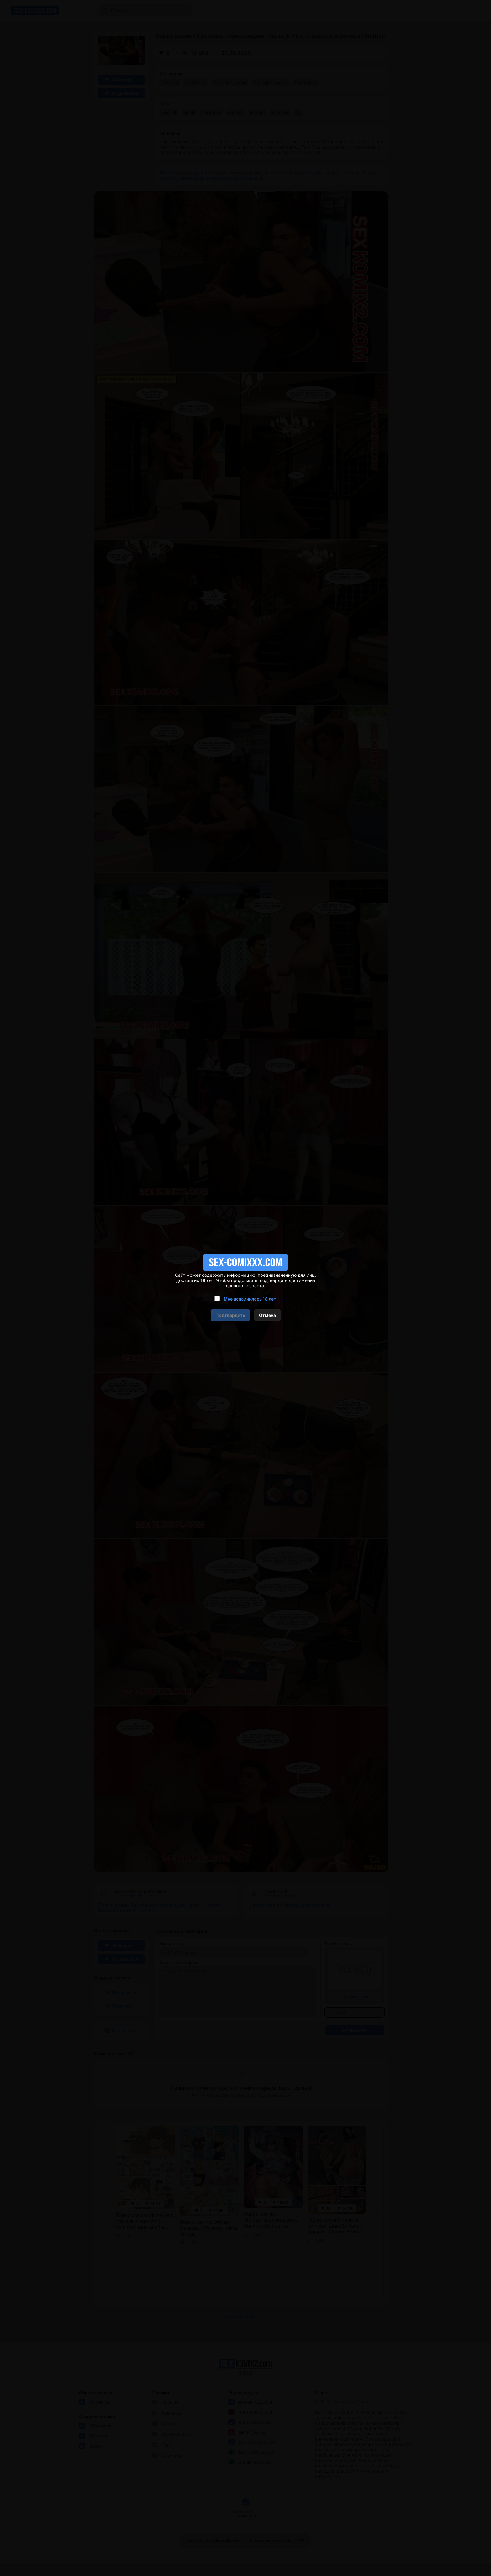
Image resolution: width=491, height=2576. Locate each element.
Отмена (267, 1315)
